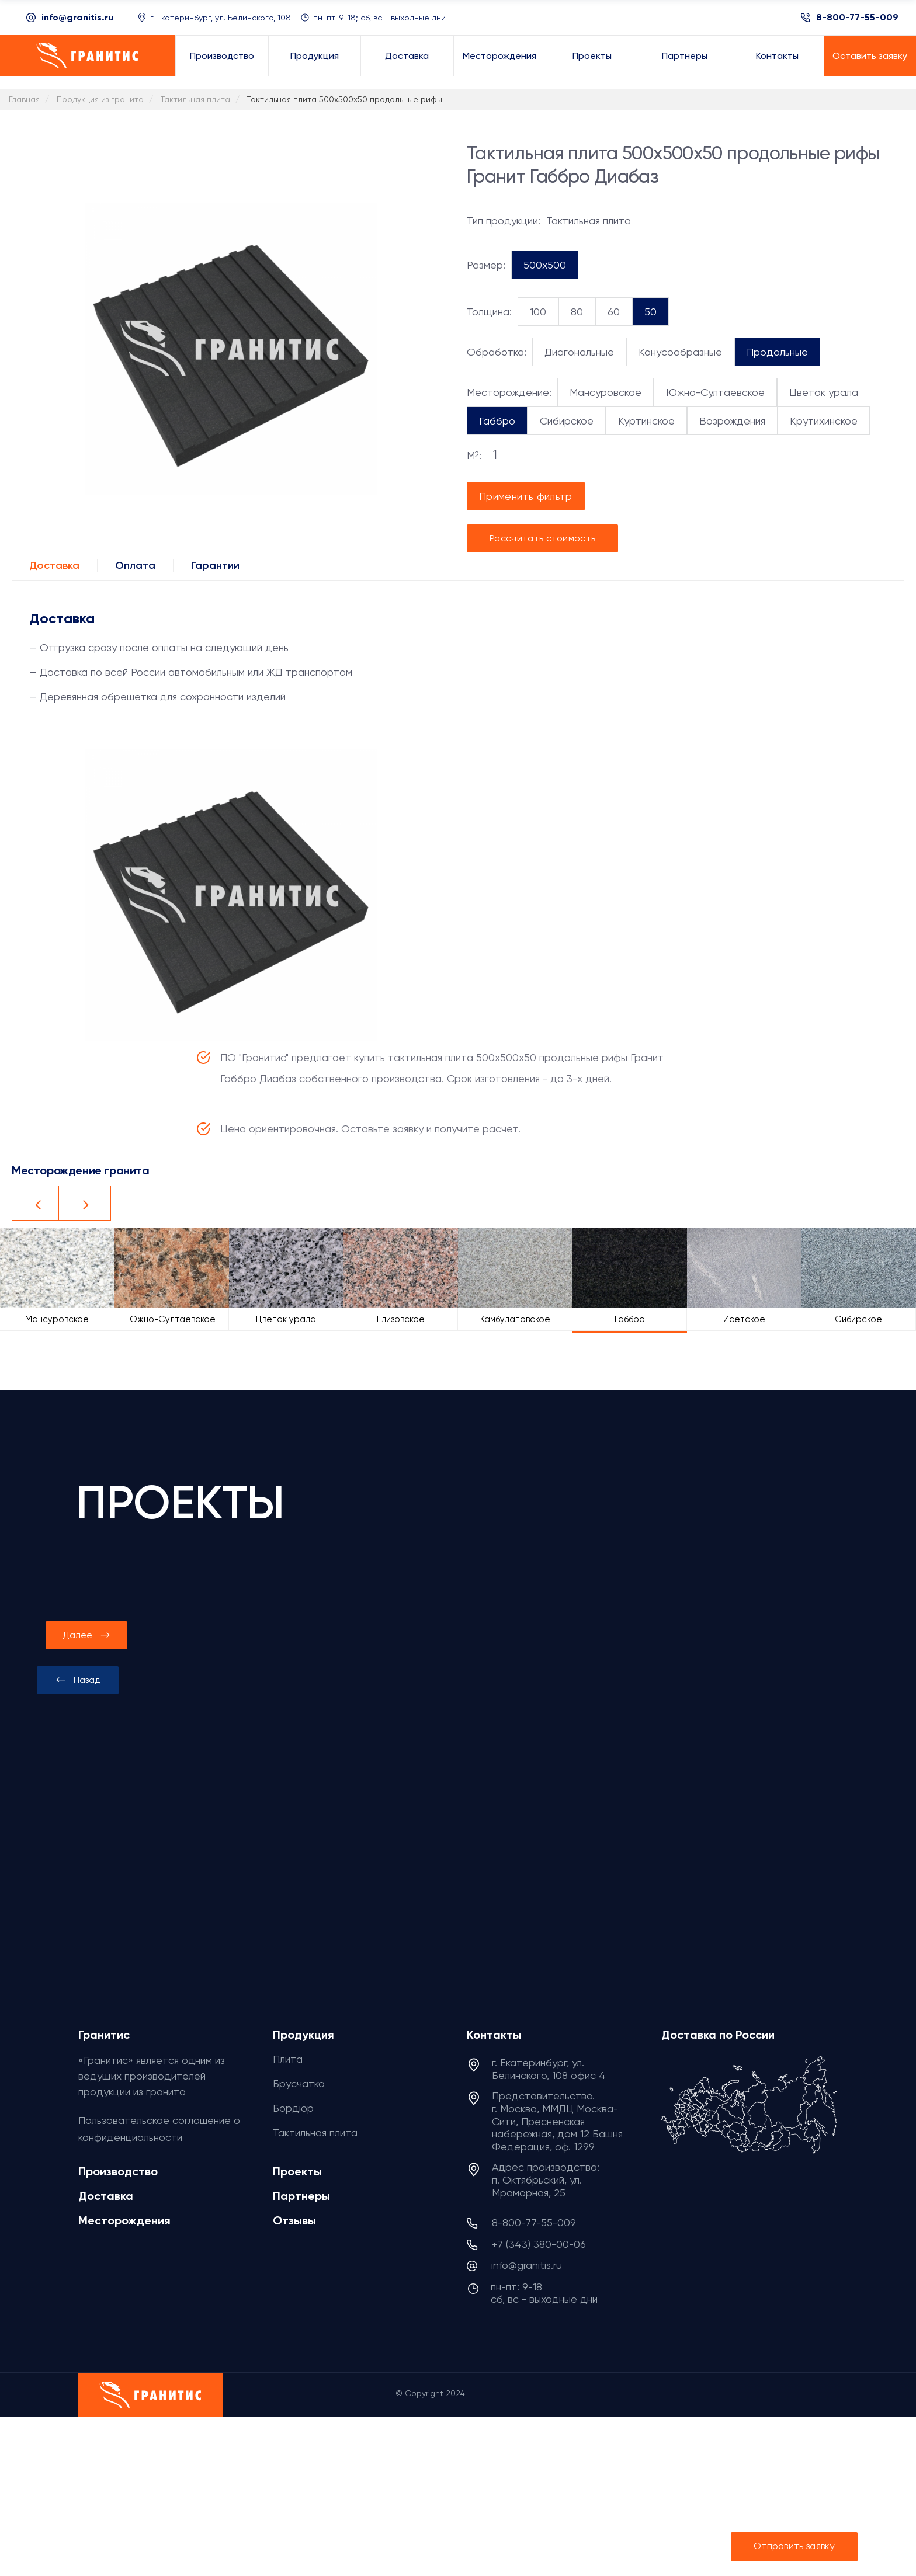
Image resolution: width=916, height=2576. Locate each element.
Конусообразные (680, 352)
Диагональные (579, 352)
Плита (288, 2059)
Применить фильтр (525, 496)
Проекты (297, 2171)
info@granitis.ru (77, 17)
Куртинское (646, 421)
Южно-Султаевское (715, 392)
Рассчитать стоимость (542, 538)
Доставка (54, 565)
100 (538, 311)
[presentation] (78, 1680)
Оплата (135, 565)
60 (614, 311)
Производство (118, 2171)
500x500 (544, 265)
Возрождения (732, 421)
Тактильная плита (315, 2132)
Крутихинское (824, 421)
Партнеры (301, 2196)
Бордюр (293, 2108)
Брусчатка (299, 2083)
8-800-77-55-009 (857, 17)
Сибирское (567, 421)
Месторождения (124, 2220)
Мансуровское (605, 392)
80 (577, 311)
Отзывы (294, 2220)
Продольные (777, 352)
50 (650, 311)
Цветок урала (823, 392)
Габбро (497, 421)
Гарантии (215, 565)
